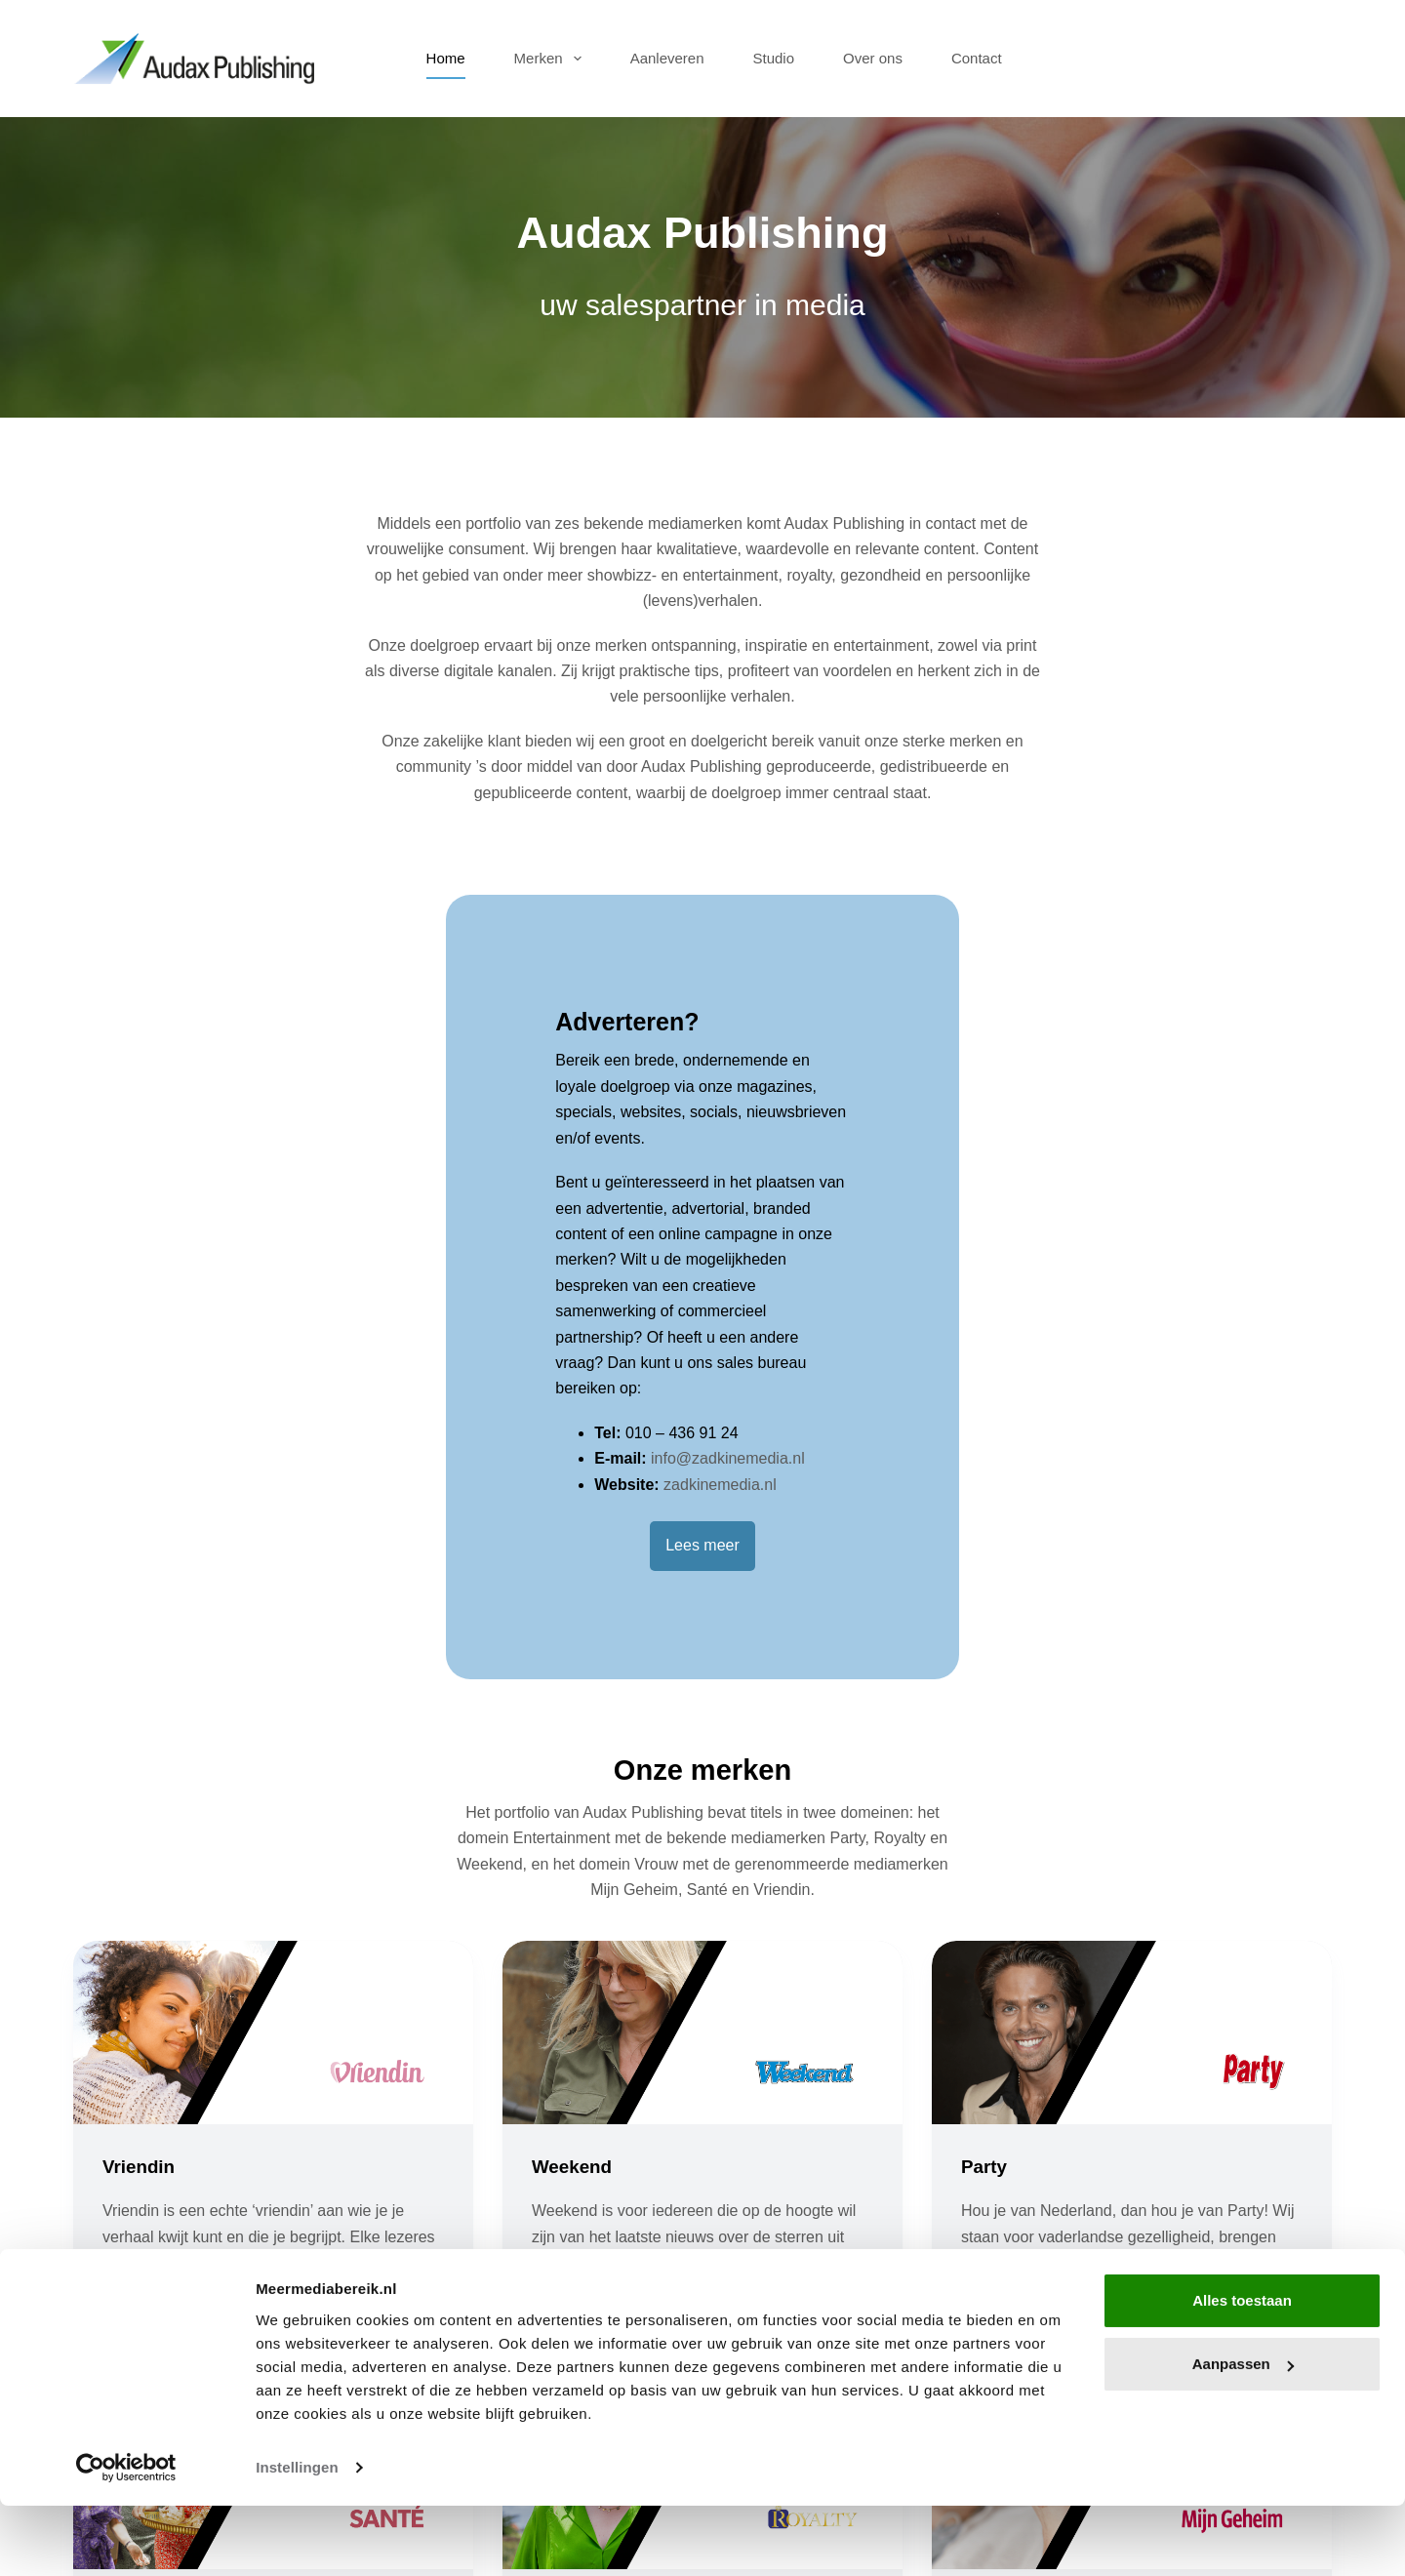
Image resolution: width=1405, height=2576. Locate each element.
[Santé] (273, 2128)
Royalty (567, 2262)
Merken (551, 58)
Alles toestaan (1242, 2370)
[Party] (1132, 1683)
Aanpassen (1243, 2434)
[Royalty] (702, 2128)
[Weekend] (702, 1683)
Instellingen (297, 2537)
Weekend (574, 1817)
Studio (774, 58)
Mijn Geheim (1019, 2262)
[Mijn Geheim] (1132, 2128)
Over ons (873, 58)
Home (445, 58)
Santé (128, 2262)
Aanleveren (667, 58)
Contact (976, 58)
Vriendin (141, 1817)
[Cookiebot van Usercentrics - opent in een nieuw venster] (126, 2538)
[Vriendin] (273, 1683)
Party (985, 1817)
